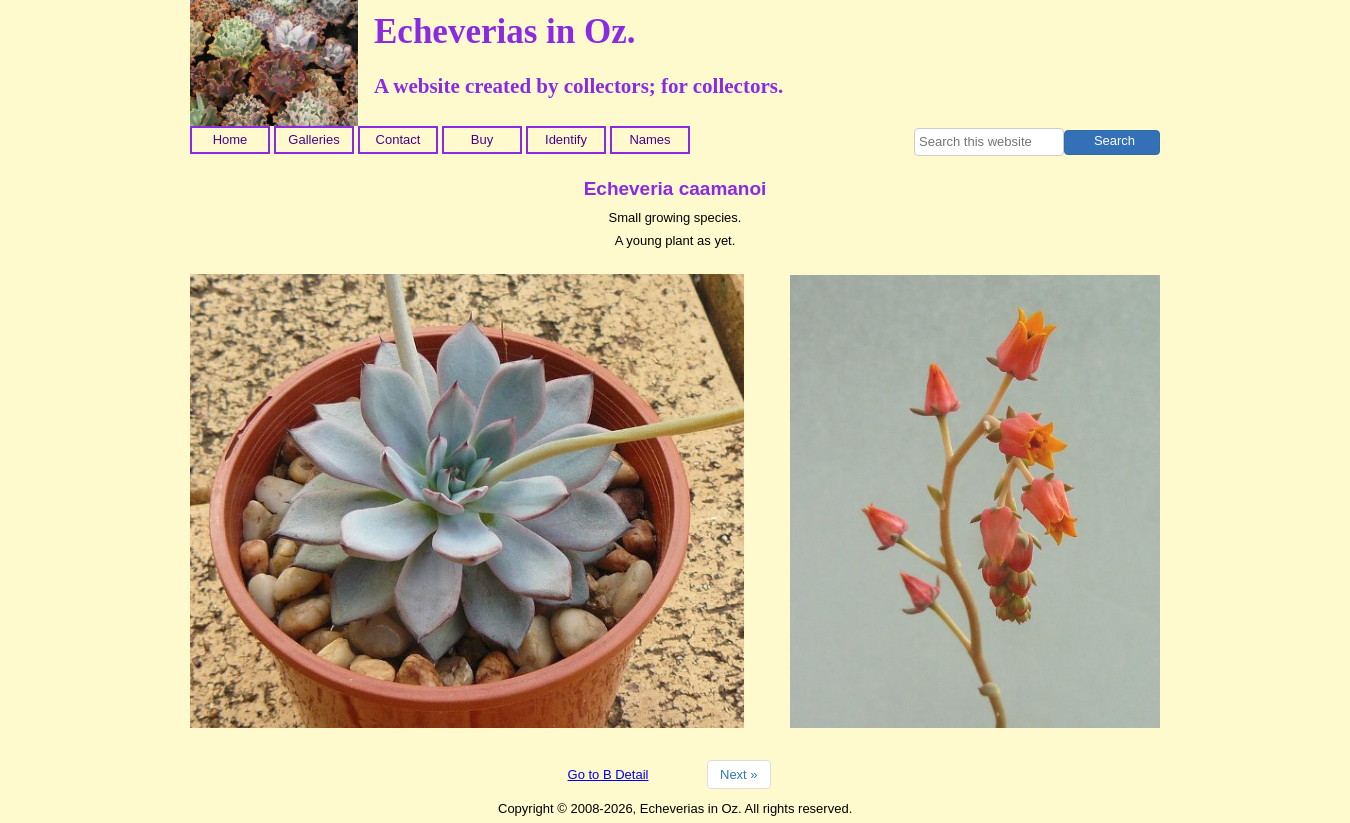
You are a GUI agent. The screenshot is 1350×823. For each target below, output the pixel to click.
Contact (398, 139)
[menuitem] (232, 140)
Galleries (313, 139)
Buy (482, 139)
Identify (566, 139)
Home (230, 139)
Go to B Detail (608, 774)
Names (649, 139)
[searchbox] (989, 142)
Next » (739, 774)
